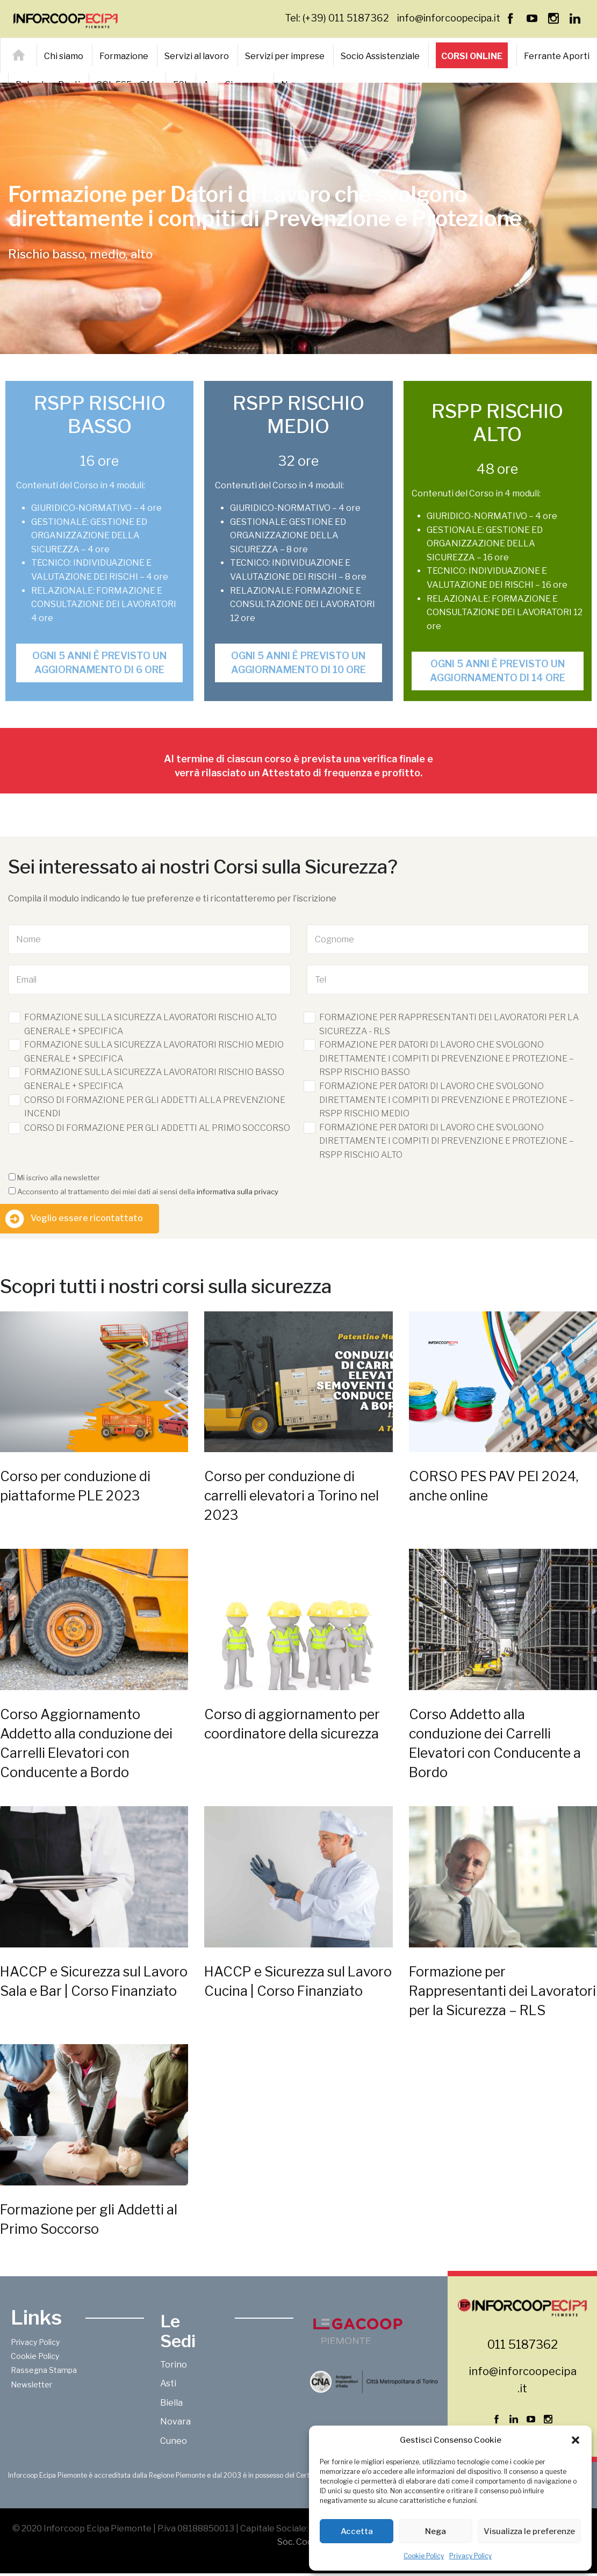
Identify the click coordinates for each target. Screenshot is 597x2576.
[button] (575, 2440)
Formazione (123, 56)
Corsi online (471, 56)
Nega (435, 2531)
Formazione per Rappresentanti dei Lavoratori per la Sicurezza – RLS (502, 1991)
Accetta (357, 2531)
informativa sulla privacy (237, 1191)
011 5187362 (522, 2344)
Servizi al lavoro (196, 56)
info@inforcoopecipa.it (448, 18)
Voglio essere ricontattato (87, 1218)
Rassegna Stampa (44, 2370)
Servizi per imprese (285, 56)
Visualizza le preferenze (529, 2531)
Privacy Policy (470, 2556)
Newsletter (31, 2384)
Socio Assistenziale (380, 56)
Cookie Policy (424, 2556)
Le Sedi (178, 2331)
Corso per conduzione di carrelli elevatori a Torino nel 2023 (291, 1495)
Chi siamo (63, 56)
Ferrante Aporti (556, 56)
